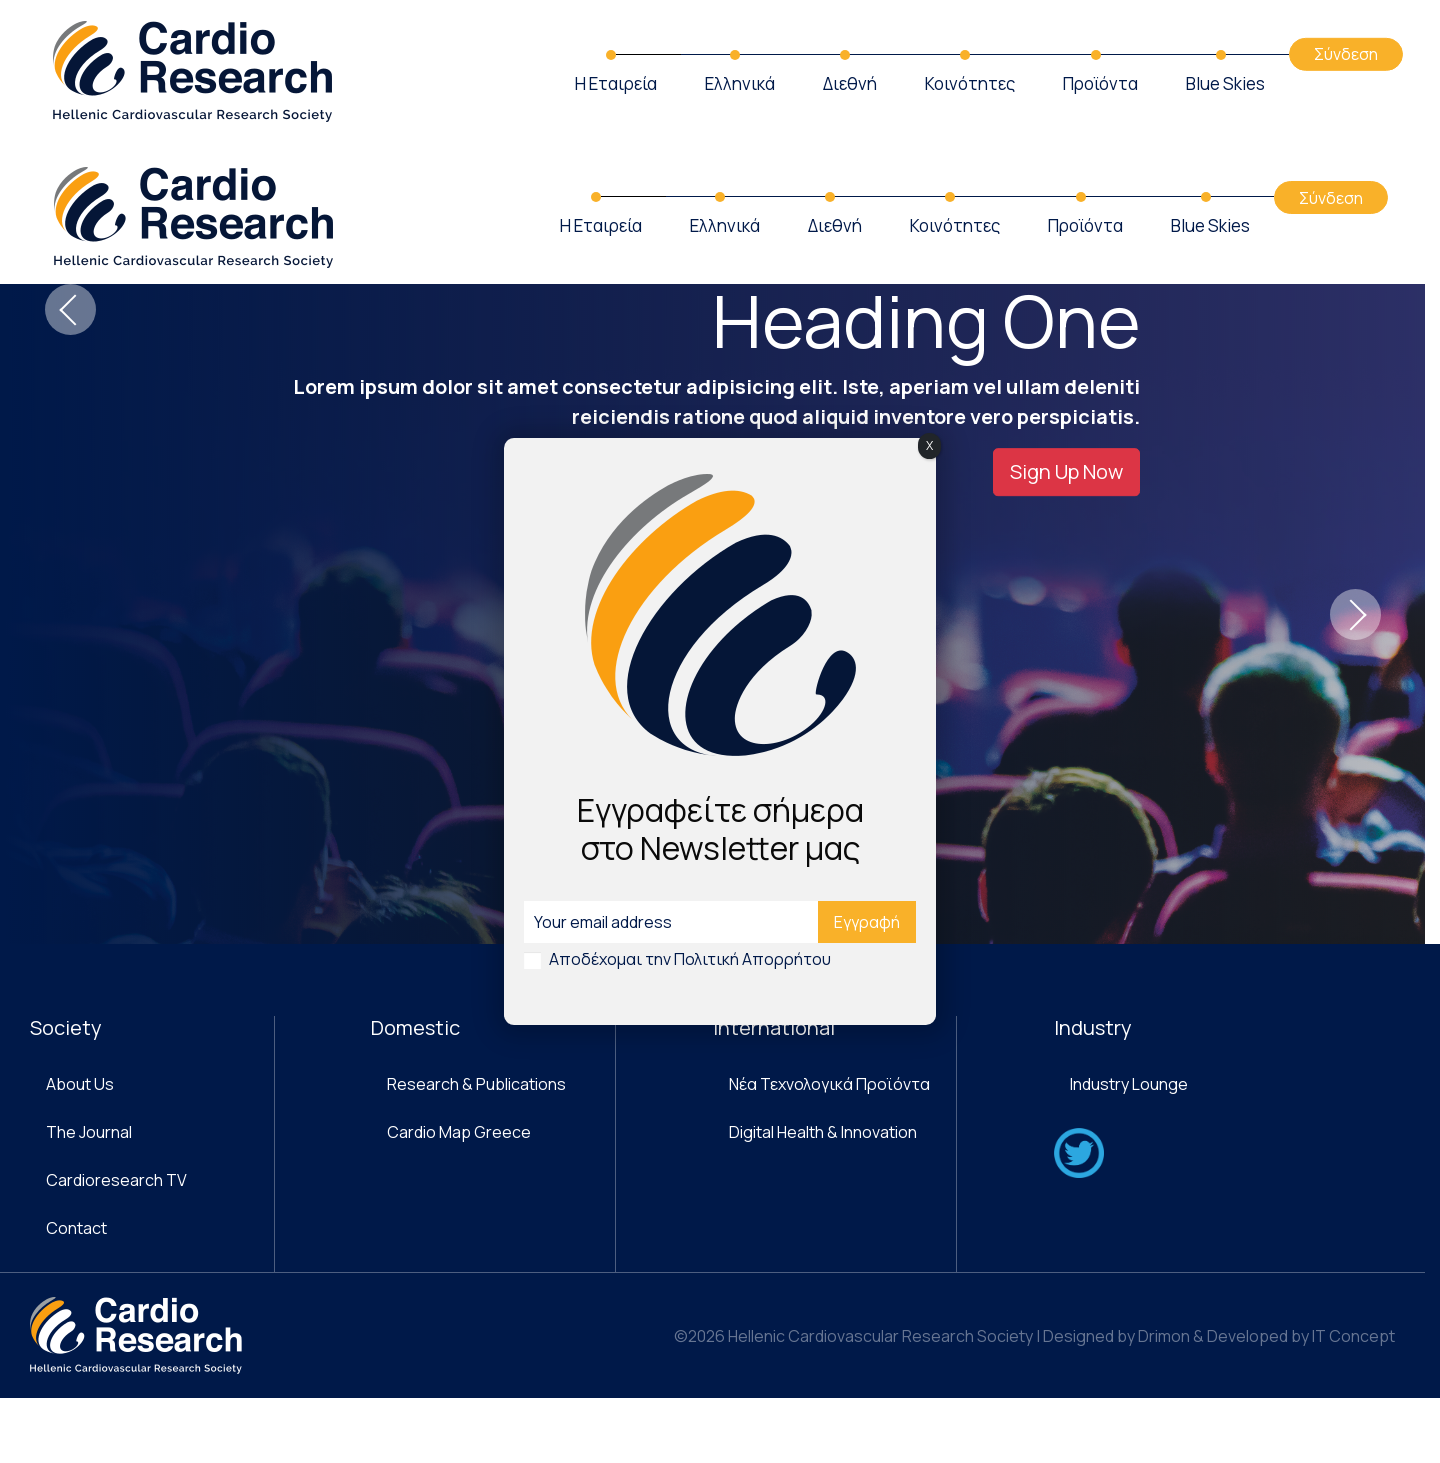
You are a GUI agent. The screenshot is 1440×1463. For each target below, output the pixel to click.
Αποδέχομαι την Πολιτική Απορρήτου (690, 959)
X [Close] (929, 445)
